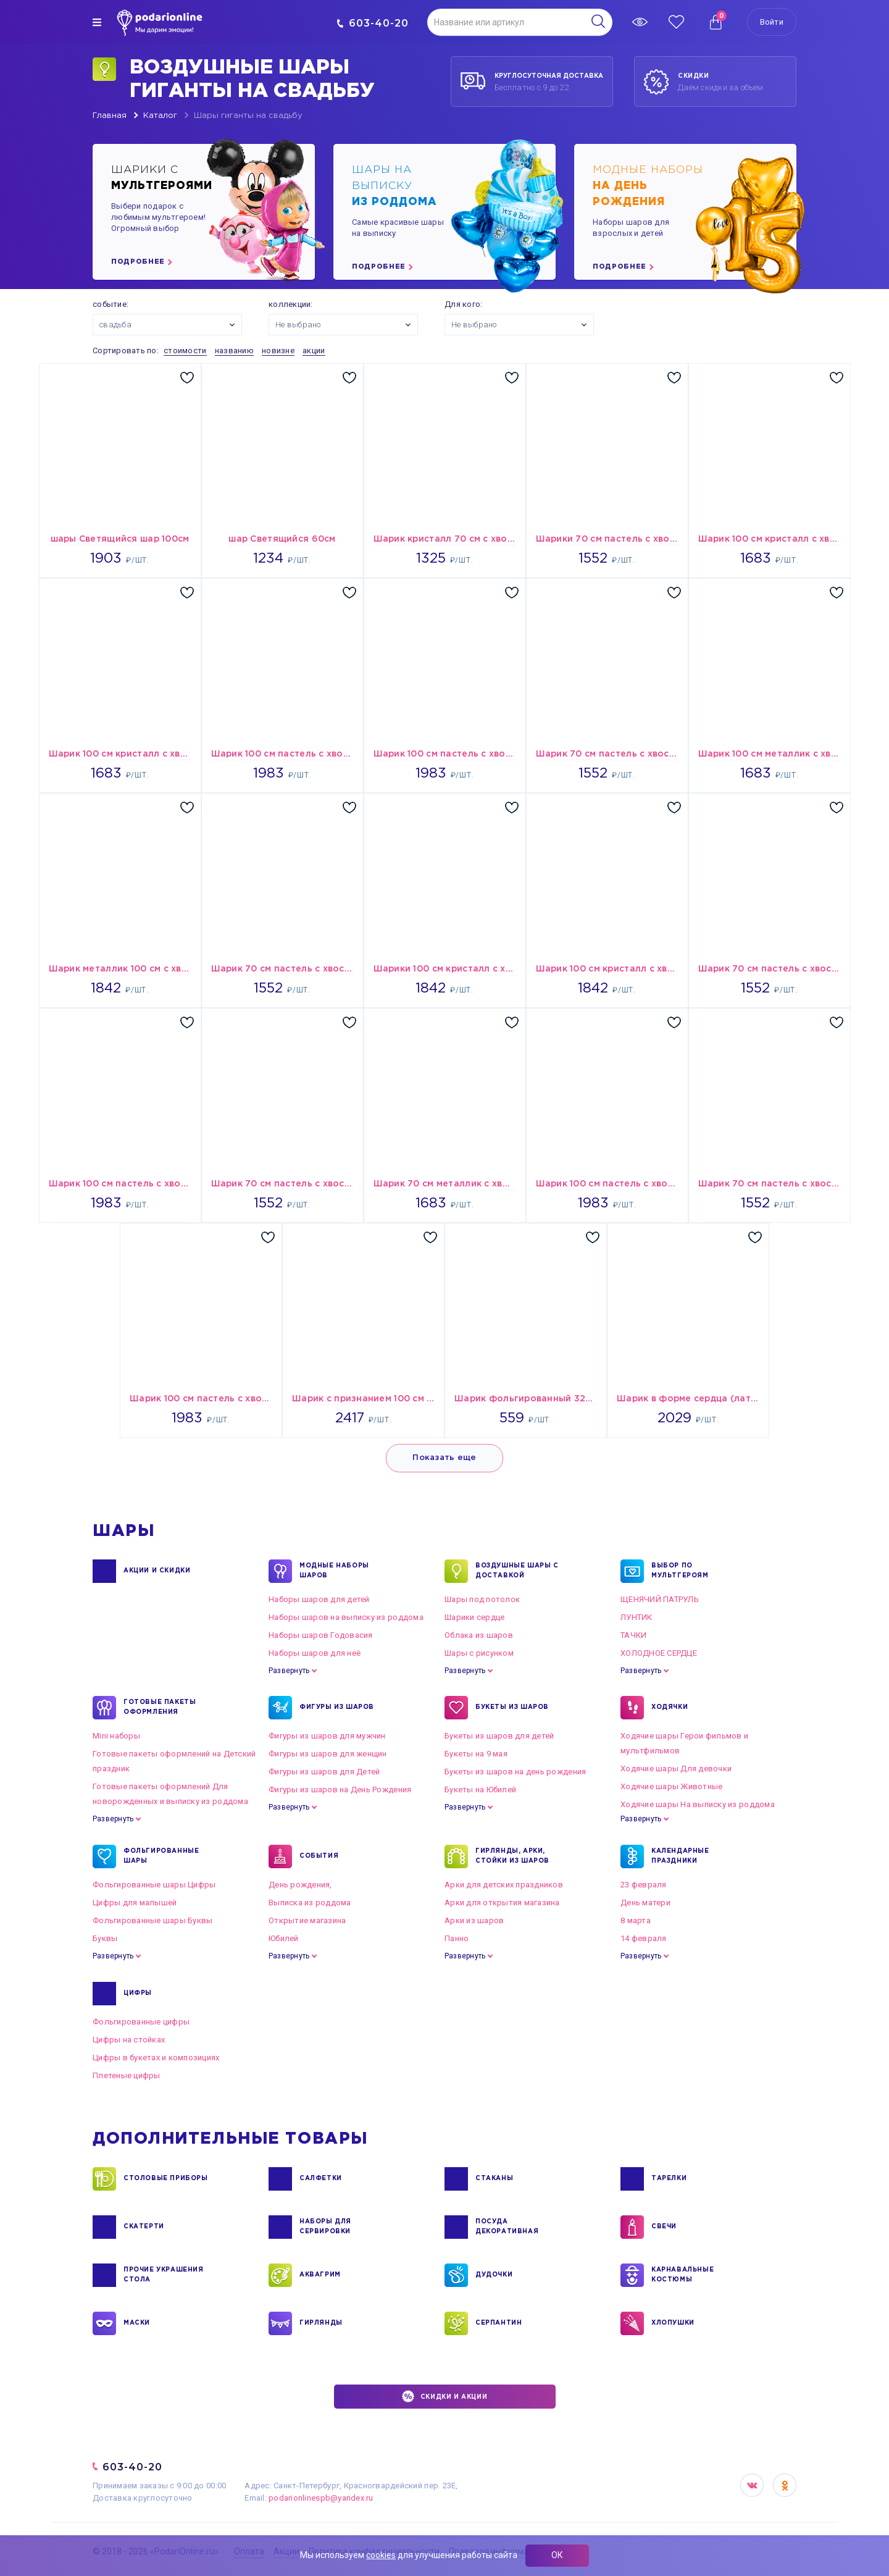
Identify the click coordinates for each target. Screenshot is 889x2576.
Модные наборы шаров (334, 1571)
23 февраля (643, 1884)
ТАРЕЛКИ (669, 2179)
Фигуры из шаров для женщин (328, 1753)
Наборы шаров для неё (315, 1653)
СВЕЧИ (664, 2227)
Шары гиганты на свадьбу (248, 115)
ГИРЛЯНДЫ (321, 2323)
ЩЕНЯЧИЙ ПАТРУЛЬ (659, 1599)
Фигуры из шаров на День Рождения (340, 1789)
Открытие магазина (307, 1920)
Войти (771, 22)
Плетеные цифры (127, 2075)
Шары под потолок (482, 1599)
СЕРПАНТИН (498, 2323)
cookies (381, 2555)
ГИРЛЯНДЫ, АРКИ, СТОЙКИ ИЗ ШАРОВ (512, 1856)
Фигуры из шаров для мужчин (327, 1735)
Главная (110, 115)
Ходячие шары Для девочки (676, 1768)
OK (784, 2485)
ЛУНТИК (636, 1617)
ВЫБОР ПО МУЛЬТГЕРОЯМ (680, 1571)
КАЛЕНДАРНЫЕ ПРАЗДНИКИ (680, 1856)
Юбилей (284, 1938)
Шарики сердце (474, 1617)
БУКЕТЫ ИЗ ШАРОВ (512, 1707)
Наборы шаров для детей (319, 1599)
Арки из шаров (474, 1920)
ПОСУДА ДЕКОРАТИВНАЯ (506, 2227)
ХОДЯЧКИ (669, 1707)
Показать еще (444, 1457)
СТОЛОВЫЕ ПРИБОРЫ (165, 2179)
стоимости (185, 350)
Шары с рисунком (479, 1653)
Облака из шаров (478, 1635)
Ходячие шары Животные (671, 1786)
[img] (97, 22)
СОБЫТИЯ (318, 1856)
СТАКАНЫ (494, 2179)
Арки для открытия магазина (502, 1902)
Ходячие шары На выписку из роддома (697, 1804)
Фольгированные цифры (141, 2021)
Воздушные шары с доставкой (517, 1571)
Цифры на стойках (129, 2039)
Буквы (105, 1938)
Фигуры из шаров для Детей (324, 1771)
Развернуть (289, 1670)
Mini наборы (116, 1735)
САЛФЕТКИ (320, 2179)
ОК (557, 2555)
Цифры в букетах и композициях (156, 2057)
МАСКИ (136, 2323)
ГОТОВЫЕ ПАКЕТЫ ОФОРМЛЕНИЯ (159, 1707)
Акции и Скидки (156, 1571)
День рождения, (300, 1884)
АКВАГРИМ (320, 2275)
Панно (456, 1938)
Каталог (160, 115)
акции (314, 350)
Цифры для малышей (135, 1902)
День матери (645, 1902)
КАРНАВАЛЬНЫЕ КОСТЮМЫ (682, 2275)
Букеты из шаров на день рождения (515, 1771)
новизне (278, 350)
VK (752, 2485)
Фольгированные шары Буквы (153, 1920)
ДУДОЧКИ (493, 2275)
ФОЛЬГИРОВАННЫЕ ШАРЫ (161, 1856)
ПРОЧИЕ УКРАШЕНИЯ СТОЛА (163, 2275)
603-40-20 (372, 23)
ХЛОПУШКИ (673, 2323)
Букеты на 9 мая (475, 1753)
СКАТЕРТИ (143, 2227)
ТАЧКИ (633, 1635)
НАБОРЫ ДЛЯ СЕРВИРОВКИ (325, 2227)
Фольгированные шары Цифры (154, 1884)
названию (234, 350)
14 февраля (643, 1938)
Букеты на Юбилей (480, 1789)
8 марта (635, 1920)
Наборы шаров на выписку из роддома (346, 1617)
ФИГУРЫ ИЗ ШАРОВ (336, 1707)
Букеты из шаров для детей (499, 1735)
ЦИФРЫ (137, 1993)
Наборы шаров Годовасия (321, 1635)
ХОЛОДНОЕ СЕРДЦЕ (658, 1653)
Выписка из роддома (310, 1902)
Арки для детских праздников (503, 1884)
